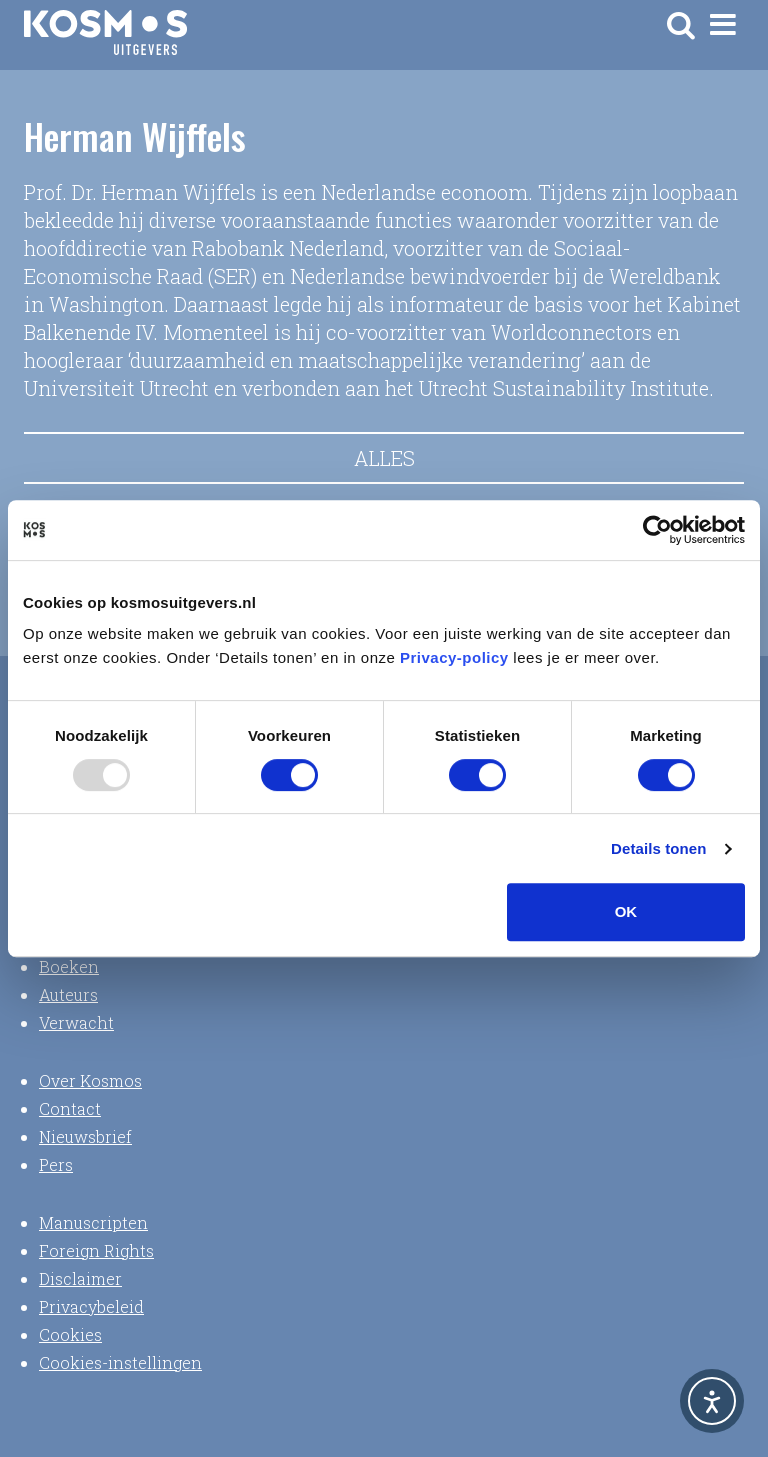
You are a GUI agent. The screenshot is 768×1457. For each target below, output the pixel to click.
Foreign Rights (96, 1250)
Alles (384, 458)
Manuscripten (93, 1222)
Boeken (69, 966)
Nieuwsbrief (85, 1136)
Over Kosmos (90, 1080)
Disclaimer (80, 1278)
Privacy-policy (454, 657)
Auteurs (68, 994)
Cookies (70, 1334)
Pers (56, 1164)
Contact (70, 1108)
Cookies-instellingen (120, 1362)
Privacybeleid (91, 1306)
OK (626, 911)
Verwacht (76, 1022)
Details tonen (658, 848)
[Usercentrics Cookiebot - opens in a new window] (657, 530)
